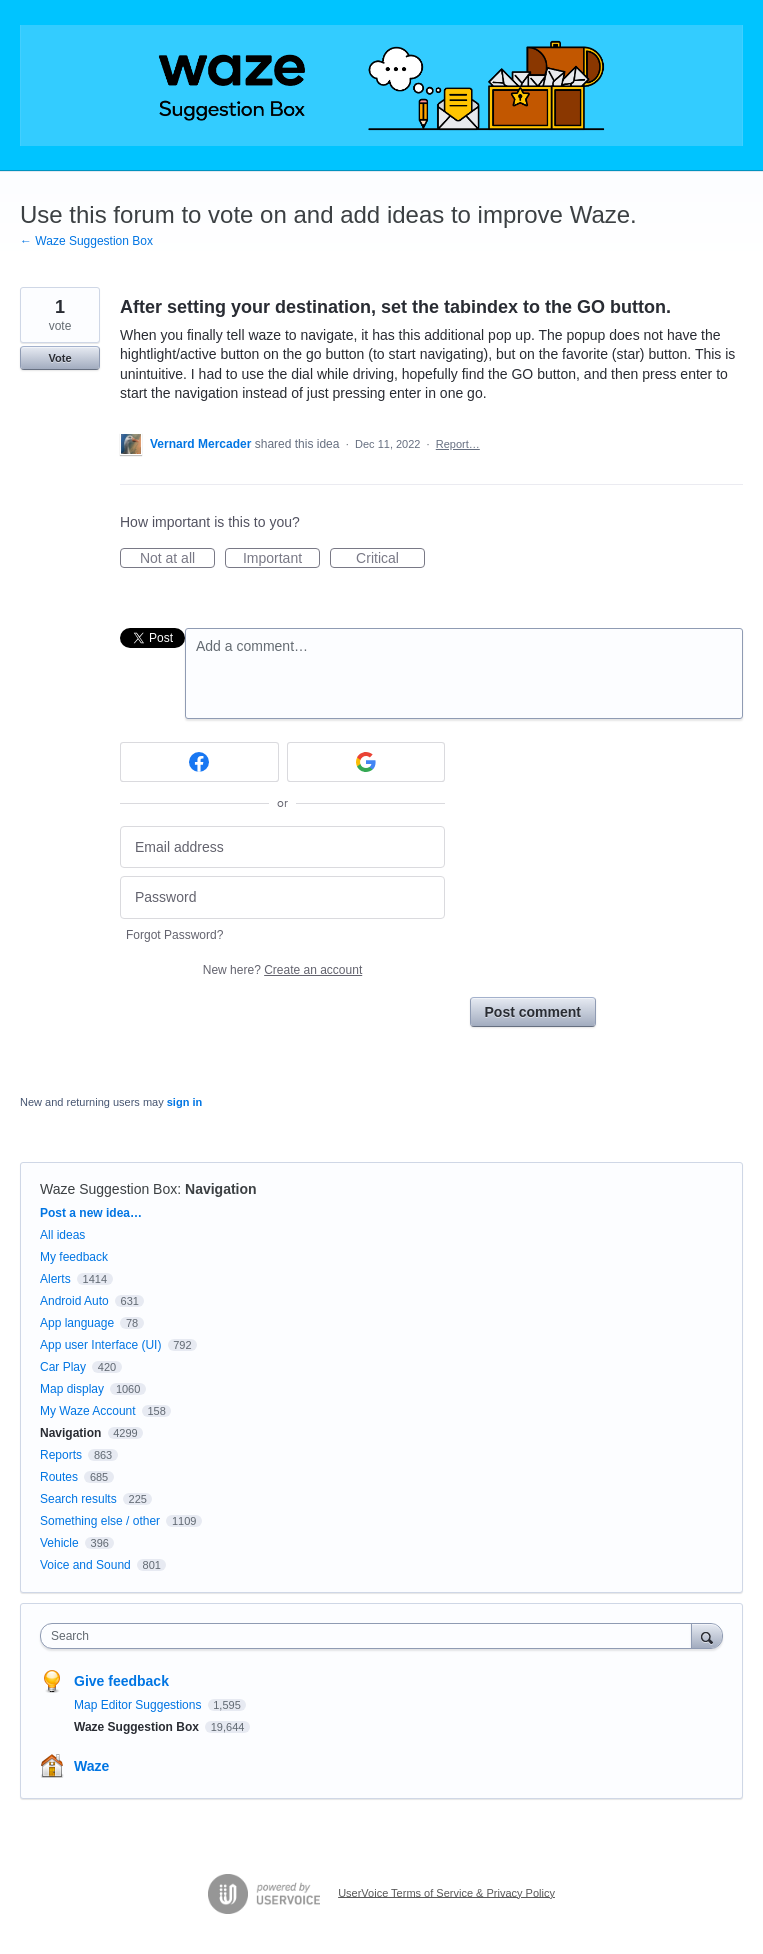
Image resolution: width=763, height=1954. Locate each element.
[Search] (707, 1635)
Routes (59, 1477)
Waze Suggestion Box (108, 1189)
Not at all (177, 559)
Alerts (55, 1279)
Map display (72, 1389)
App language (77, 1323)
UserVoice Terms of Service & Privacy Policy (446, 1892)
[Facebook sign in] (199, 762)
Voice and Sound (85, 1565)
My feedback (74, 1257)
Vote (59, 358)
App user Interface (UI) (100, 1345)
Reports (61, 1455)
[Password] (282, 897)
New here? (282, 970)
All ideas (62, 1235)
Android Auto (74, 1301)
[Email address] (282, 847)
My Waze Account (88, 1411)
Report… (458, 444)
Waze (91, 1766)
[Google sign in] (366, 762)
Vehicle (59, 1543)
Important (281, 559)
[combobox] (370, 1636)
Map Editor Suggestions (139, 1705)
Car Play (63, 1367)
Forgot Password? (174, 935)
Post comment (533, 1012)
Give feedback (121, 1681)
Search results (78, 1499)
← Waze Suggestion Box (86, 241)
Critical (390, 559)
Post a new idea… (91, 1213)
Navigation (221, 1189)
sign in (184, 1102)
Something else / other (100, 1521)
